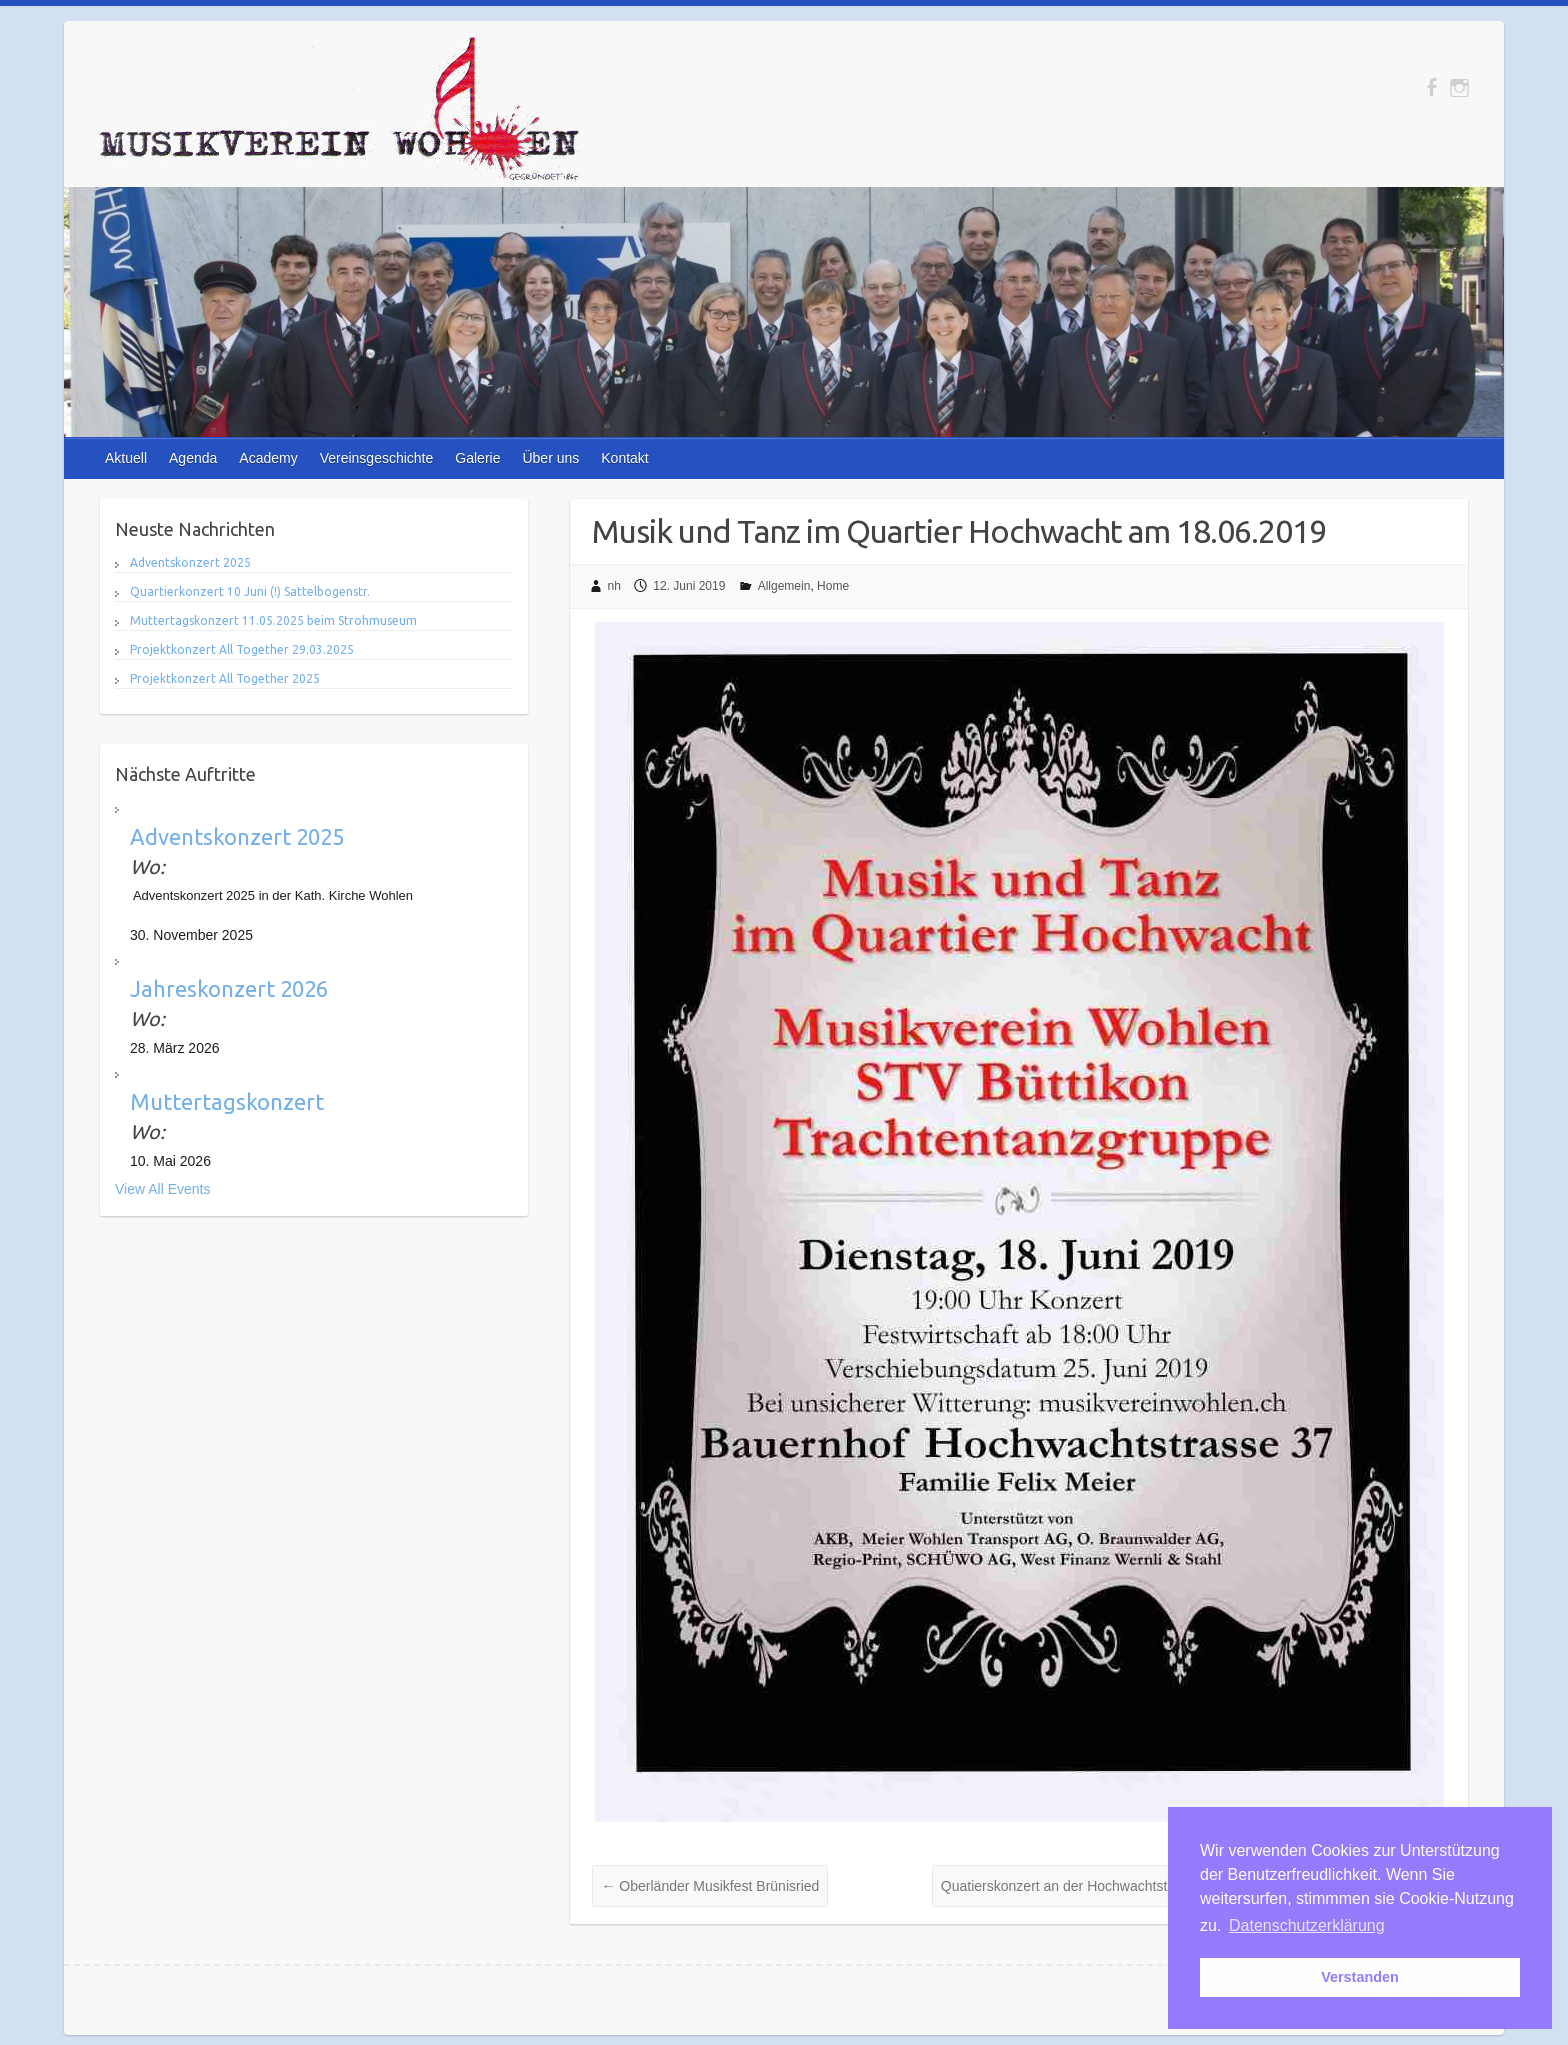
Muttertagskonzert (227, 1101)
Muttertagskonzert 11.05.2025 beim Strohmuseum (273, 620)
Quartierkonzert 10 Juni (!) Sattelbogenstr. (250, 591)
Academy (268, 458)
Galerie (477, 458)
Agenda (193, 458)
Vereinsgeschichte (377, 458)
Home (833, 586)
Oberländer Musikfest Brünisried (710, 1886)
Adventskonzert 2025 (190, 562)
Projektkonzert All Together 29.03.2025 (242, 649)
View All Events (162, 1189)
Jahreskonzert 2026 (229, 988)
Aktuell (126, 458)
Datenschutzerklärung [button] (1307, 1925)
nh (614, 586)
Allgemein (784, 586)
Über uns (550, 458)
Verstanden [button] (1360, 1977)
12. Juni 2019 (689, 586)
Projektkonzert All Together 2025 (225, 678)
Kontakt (624, 458)
